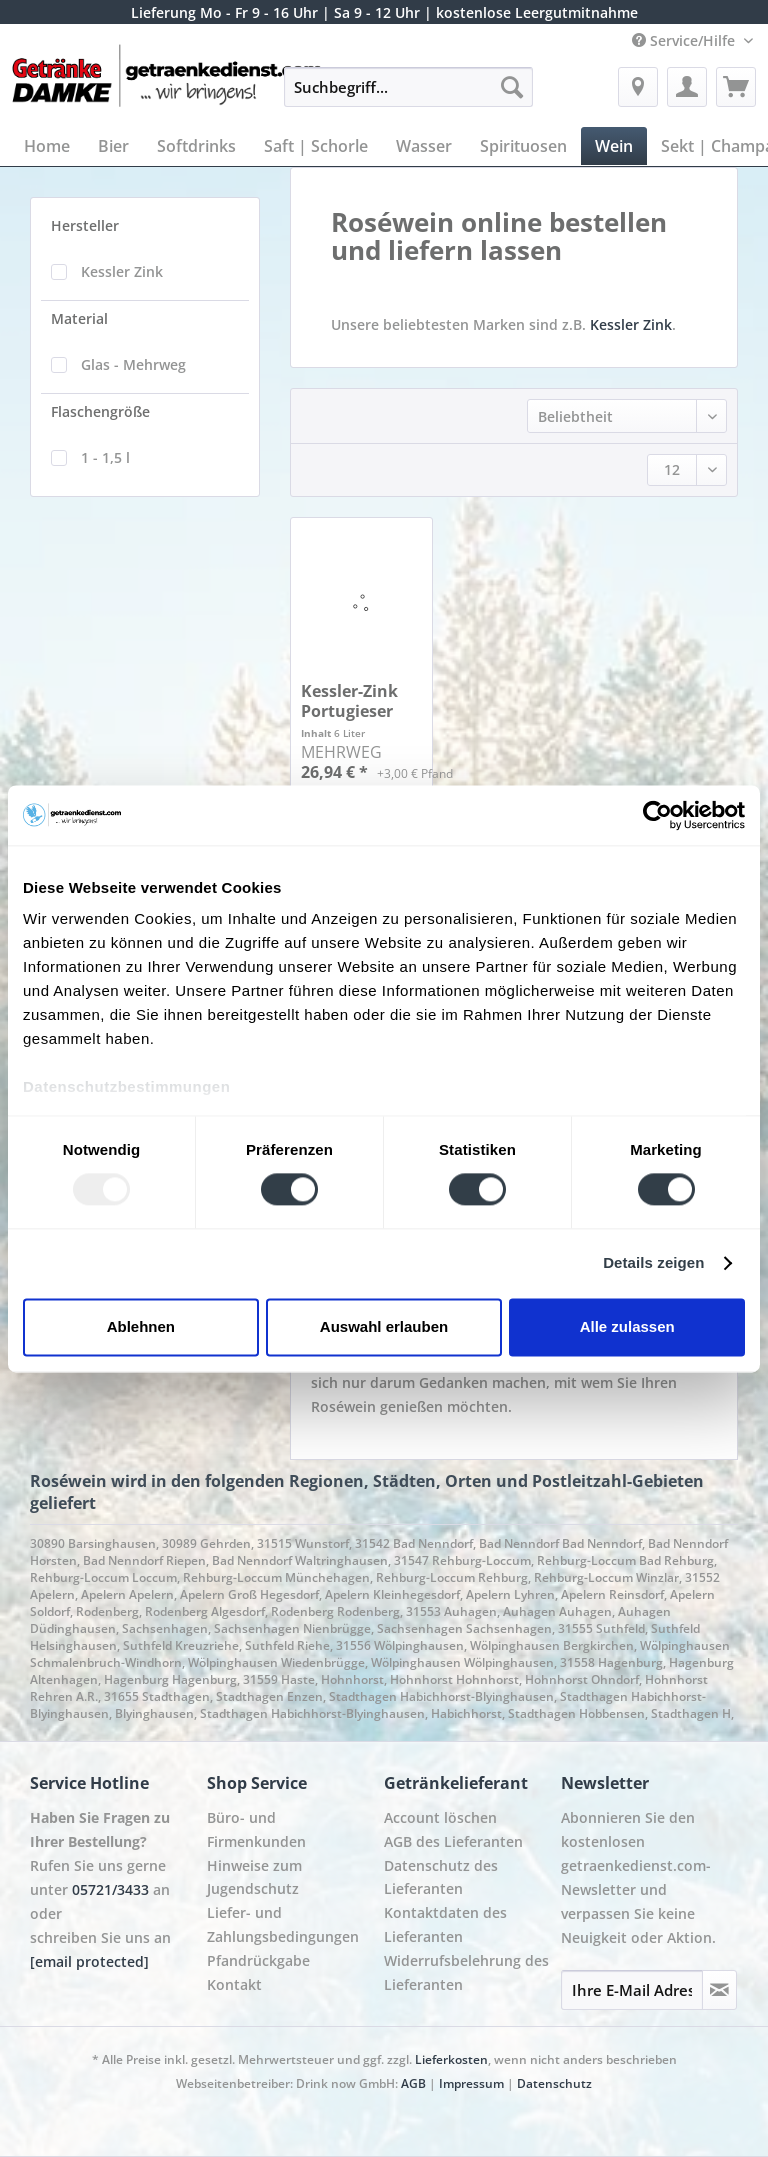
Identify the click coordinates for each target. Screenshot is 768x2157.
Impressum (471, 2083)
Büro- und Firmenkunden (256, 1829)
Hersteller (85, 225)
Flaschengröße (100, 411)
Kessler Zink (122, 271)
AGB (413, 2083)
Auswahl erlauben (384, 1326)
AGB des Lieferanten (453, 1841)
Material (79, 318)
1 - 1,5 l (105, 457)
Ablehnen (141, 1326)
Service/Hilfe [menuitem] (685, 40)
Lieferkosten (451, 2059)
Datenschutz (554, 2083)
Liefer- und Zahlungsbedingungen (283, 1924)
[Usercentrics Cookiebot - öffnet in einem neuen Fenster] (657, 815)
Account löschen (440, 1817)
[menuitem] (409, 96)
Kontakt (234, 1984)
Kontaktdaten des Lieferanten (445, 1924)
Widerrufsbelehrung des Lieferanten (466, 1972)
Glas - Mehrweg (133, 364)
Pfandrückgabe (258, 1960)
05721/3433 (110, 1889)
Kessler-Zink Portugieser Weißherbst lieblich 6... (349, 701)
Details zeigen (653, 1263)
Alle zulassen (627, 1326)
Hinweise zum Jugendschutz (254, 1877)
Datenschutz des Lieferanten (441, 1877)
